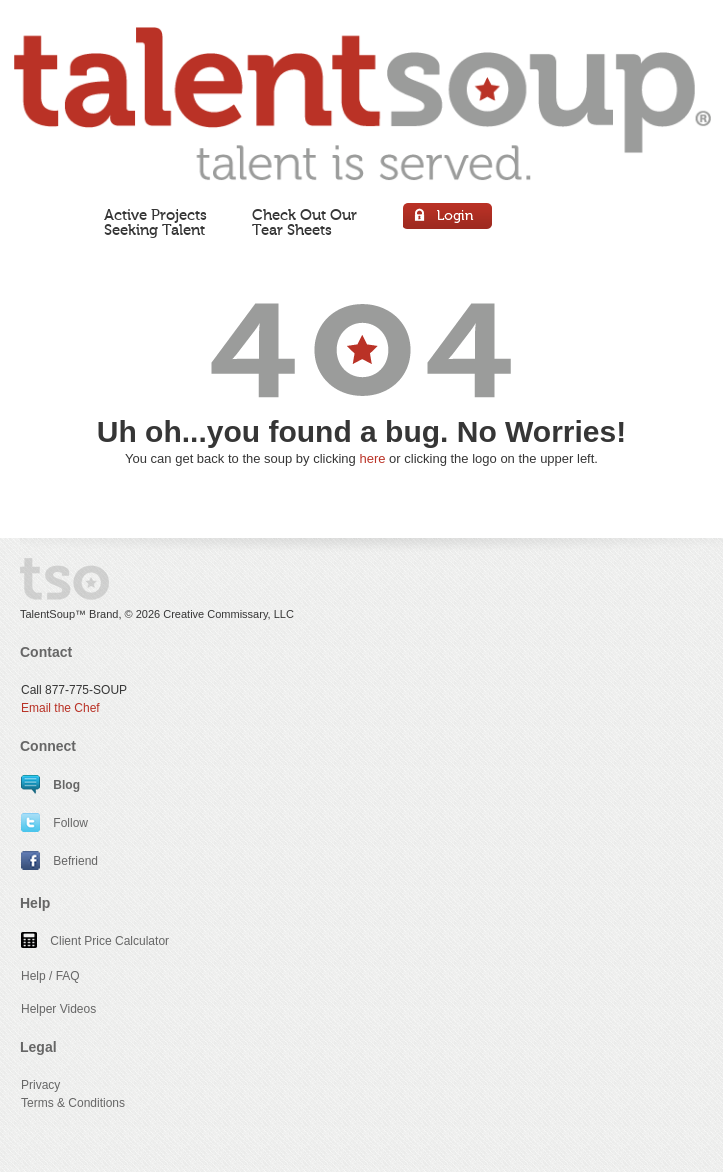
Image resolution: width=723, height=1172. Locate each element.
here (372, 458)
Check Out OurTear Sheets (304, 222)
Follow (54, 823)
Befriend (59, 861)
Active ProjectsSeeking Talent (155, 222)
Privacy (40, 1085)
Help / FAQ (50, 976)
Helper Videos (58, 1009)
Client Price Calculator (95, 941)
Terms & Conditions (73, 1103)
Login (448, 218)
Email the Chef (60, 708)
